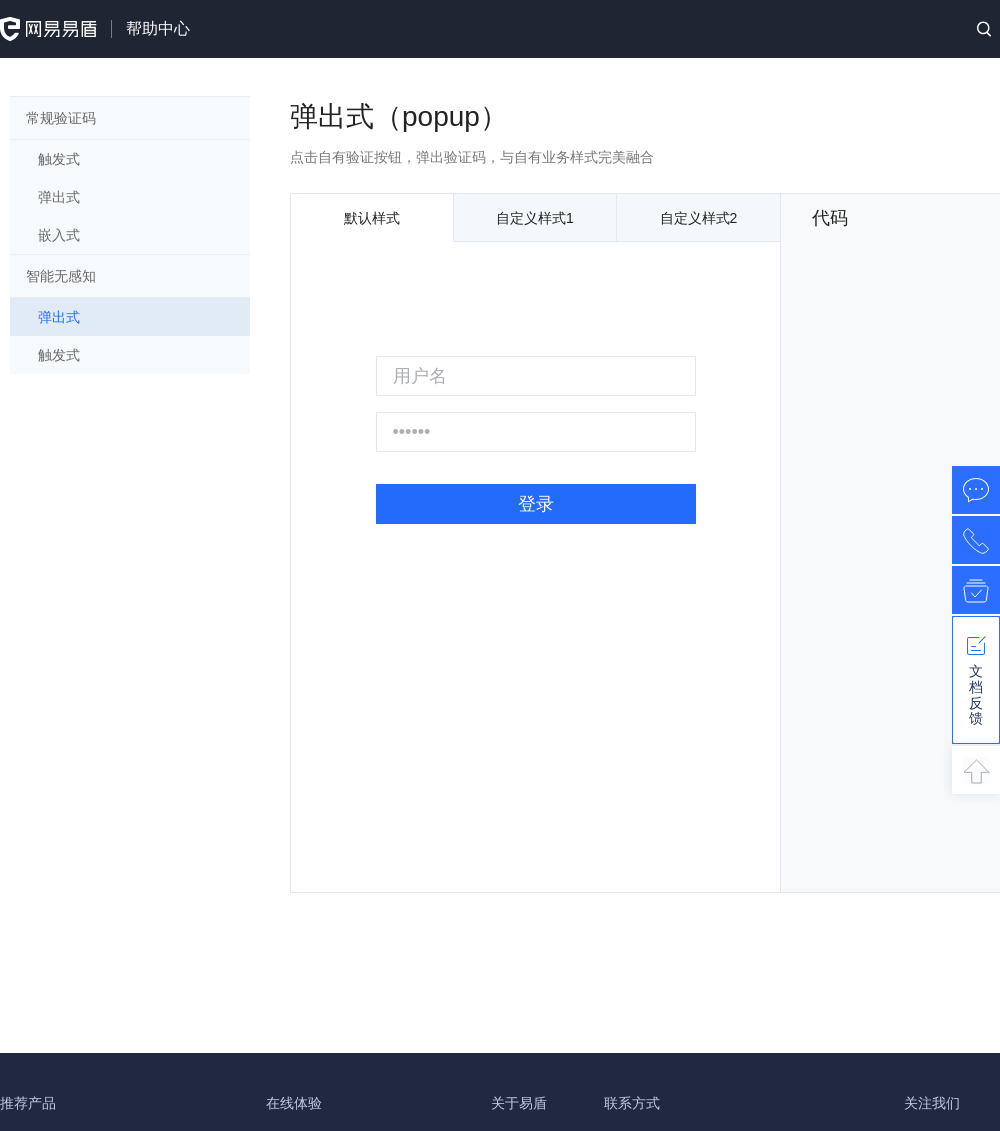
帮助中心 (158, 28)
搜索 (984, 29)
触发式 (59, 159)
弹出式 (59, 197)
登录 (536, 504)
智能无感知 (61, 276)
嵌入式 (59, 235)
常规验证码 (61, 118)
